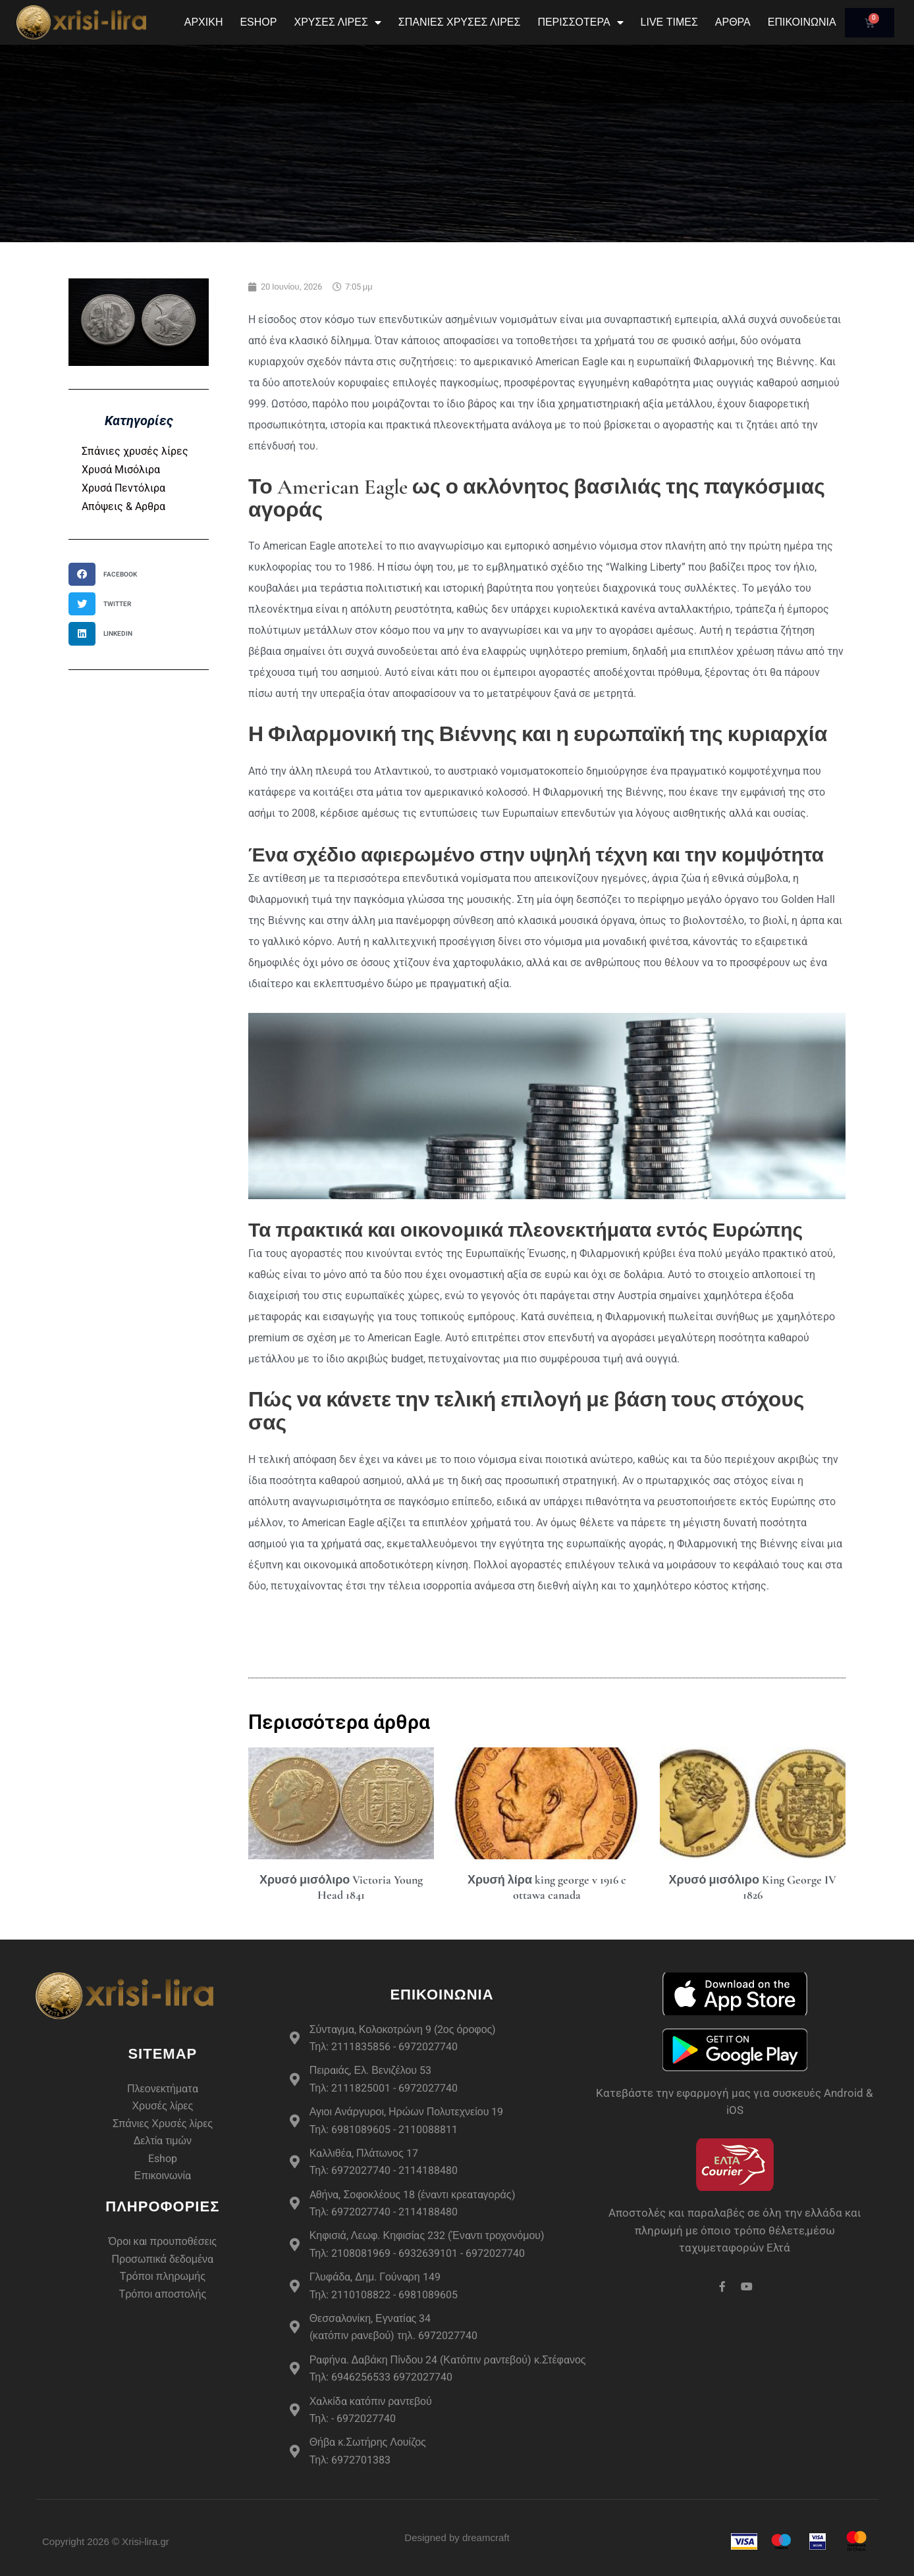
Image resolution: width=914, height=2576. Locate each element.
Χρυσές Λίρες (337, 22)
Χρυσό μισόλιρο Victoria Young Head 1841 (341, 1887)
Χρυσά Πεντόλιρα (123, 488)
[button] (107, 574)
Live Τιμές (669, 22)
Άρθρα (733, 22)
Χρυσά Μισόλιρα (121, 469)
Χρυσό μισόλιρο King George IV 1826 (752, 1887)
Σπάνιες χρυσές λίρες (135, 451)
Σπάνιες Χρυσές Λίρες (459, 22)
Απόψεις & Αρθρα (123, 506)
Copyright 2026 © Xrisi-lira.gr (105, 2541)
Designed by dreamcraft (456, 2537)
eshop (258, 22)
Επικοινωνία (802, 22)
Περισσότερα (580, 22)
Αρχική (203, 22)
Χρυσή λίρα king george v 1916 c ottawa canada (547, 1887)
